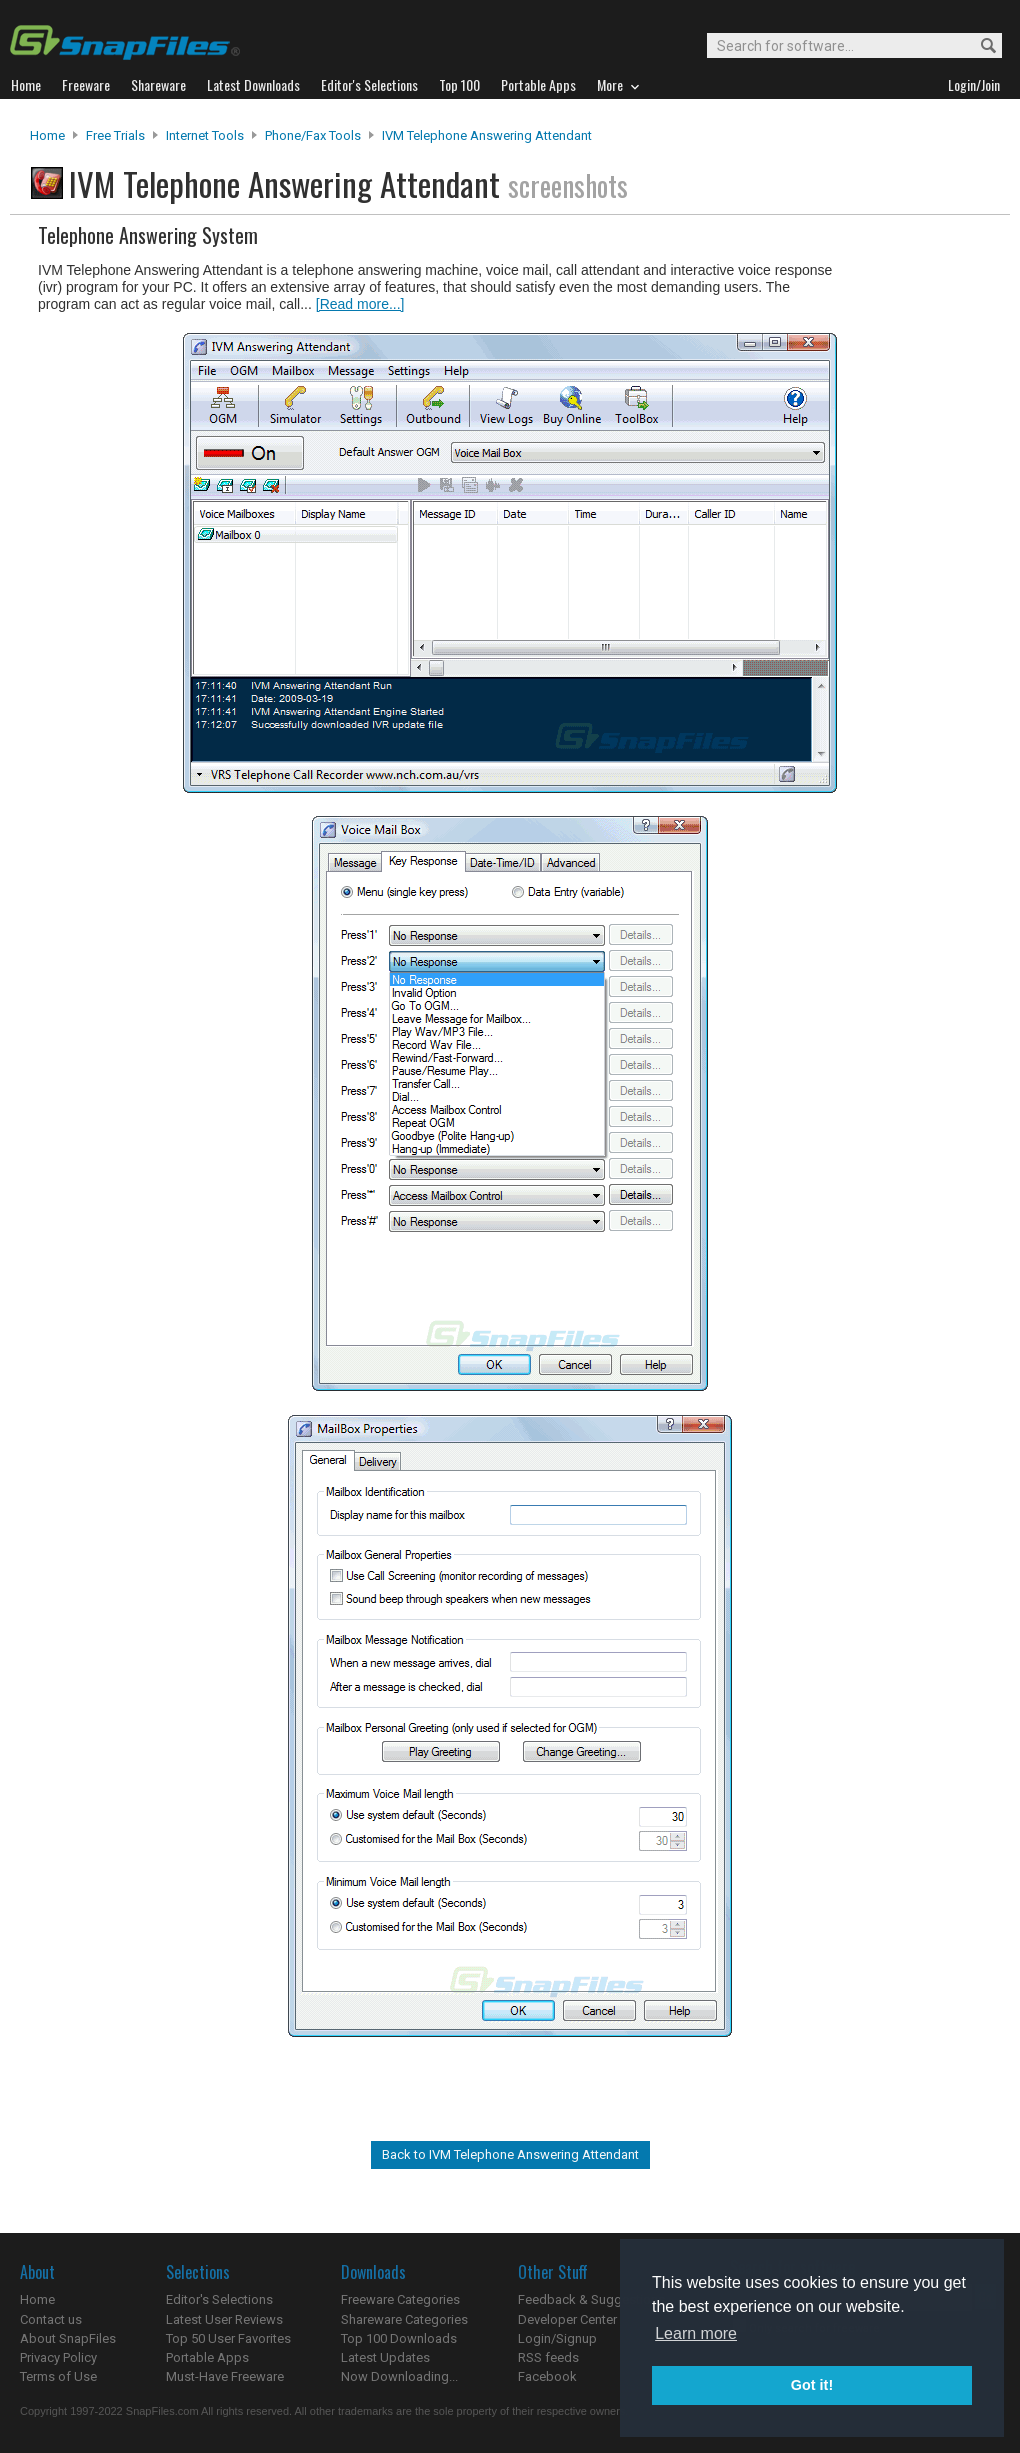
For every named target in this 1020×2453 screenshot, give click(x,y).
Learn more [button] (696, 2333)
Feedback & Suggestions (591, 2299)
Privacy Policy (58, 2357)
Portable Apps (207, 2357)
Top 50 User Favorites (228, 2338)
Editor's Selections (219, 2299)
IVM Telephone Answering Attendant (487, 135)
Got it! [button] (812, 2385)
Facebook (547, 2376)
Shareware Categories (404, 2319)
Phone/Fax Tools (313, 135)
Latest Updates (385, 2357)
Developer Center (567, 2319)
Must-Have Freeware (225, 2376)
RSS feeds (548, 2357)
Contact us (51, 2319)
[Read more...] (360, 304)
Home (47, 135)
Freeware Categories (400, 2299)
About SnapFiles (68, 2338)
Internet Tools (205, 135)
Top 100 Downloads (399, 2338)
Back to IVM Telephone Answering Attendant (510, 2154)
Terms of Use (58, 2376)
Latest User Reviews (224, 2319)
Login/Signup (557, 2338)
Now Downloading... (399, 2376)
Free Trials (115, 135)
